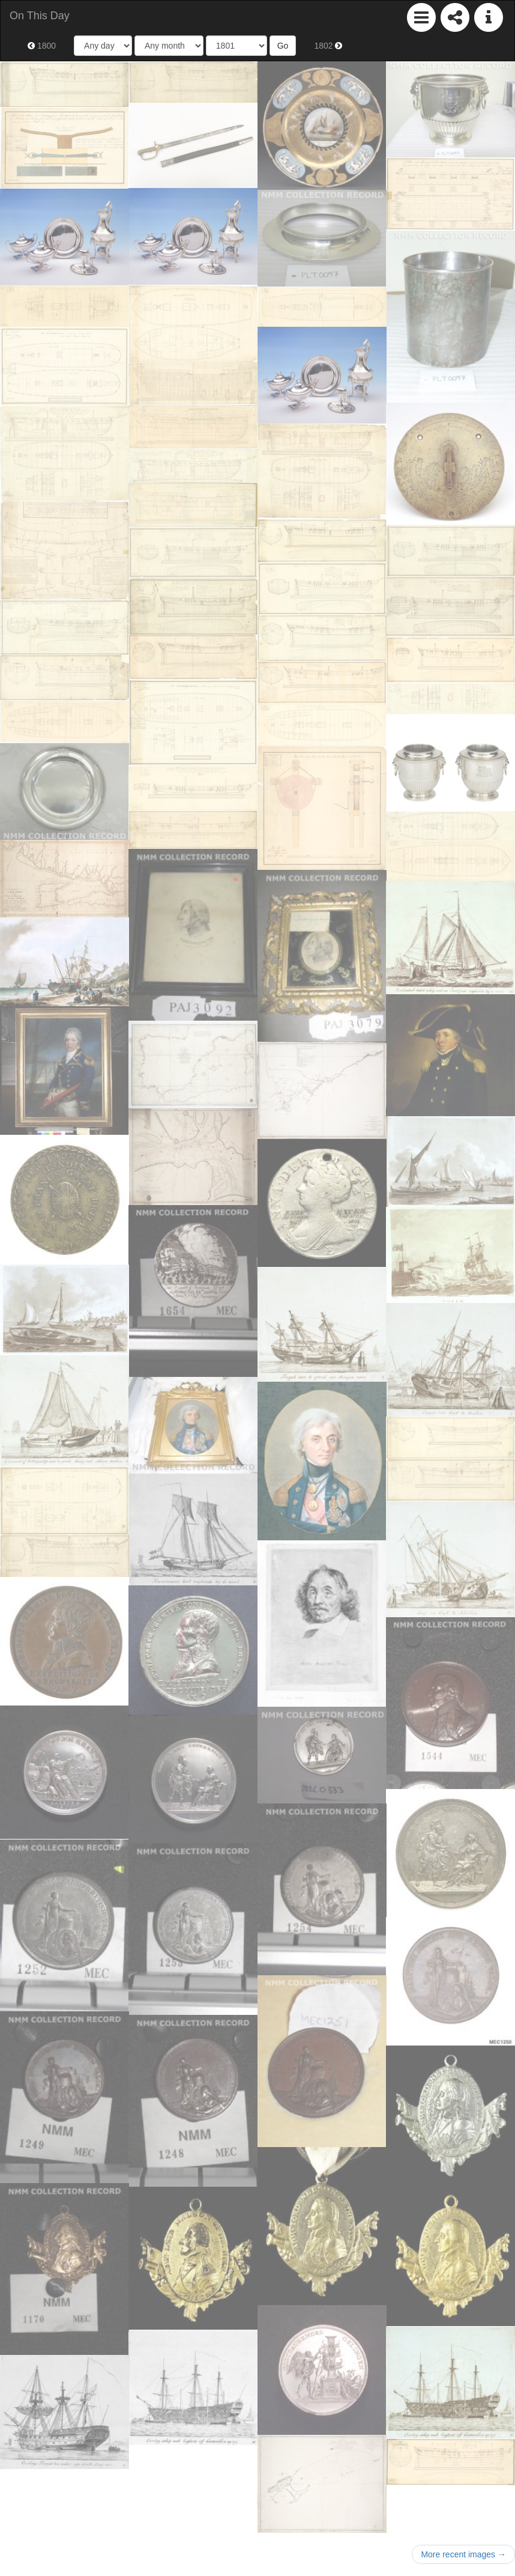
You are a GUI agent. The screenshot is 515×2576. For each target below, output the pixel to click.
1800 (42, 45)
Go (283, 45)
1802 (328, 45)
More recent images (463, 2554)
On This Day (40, 16)
